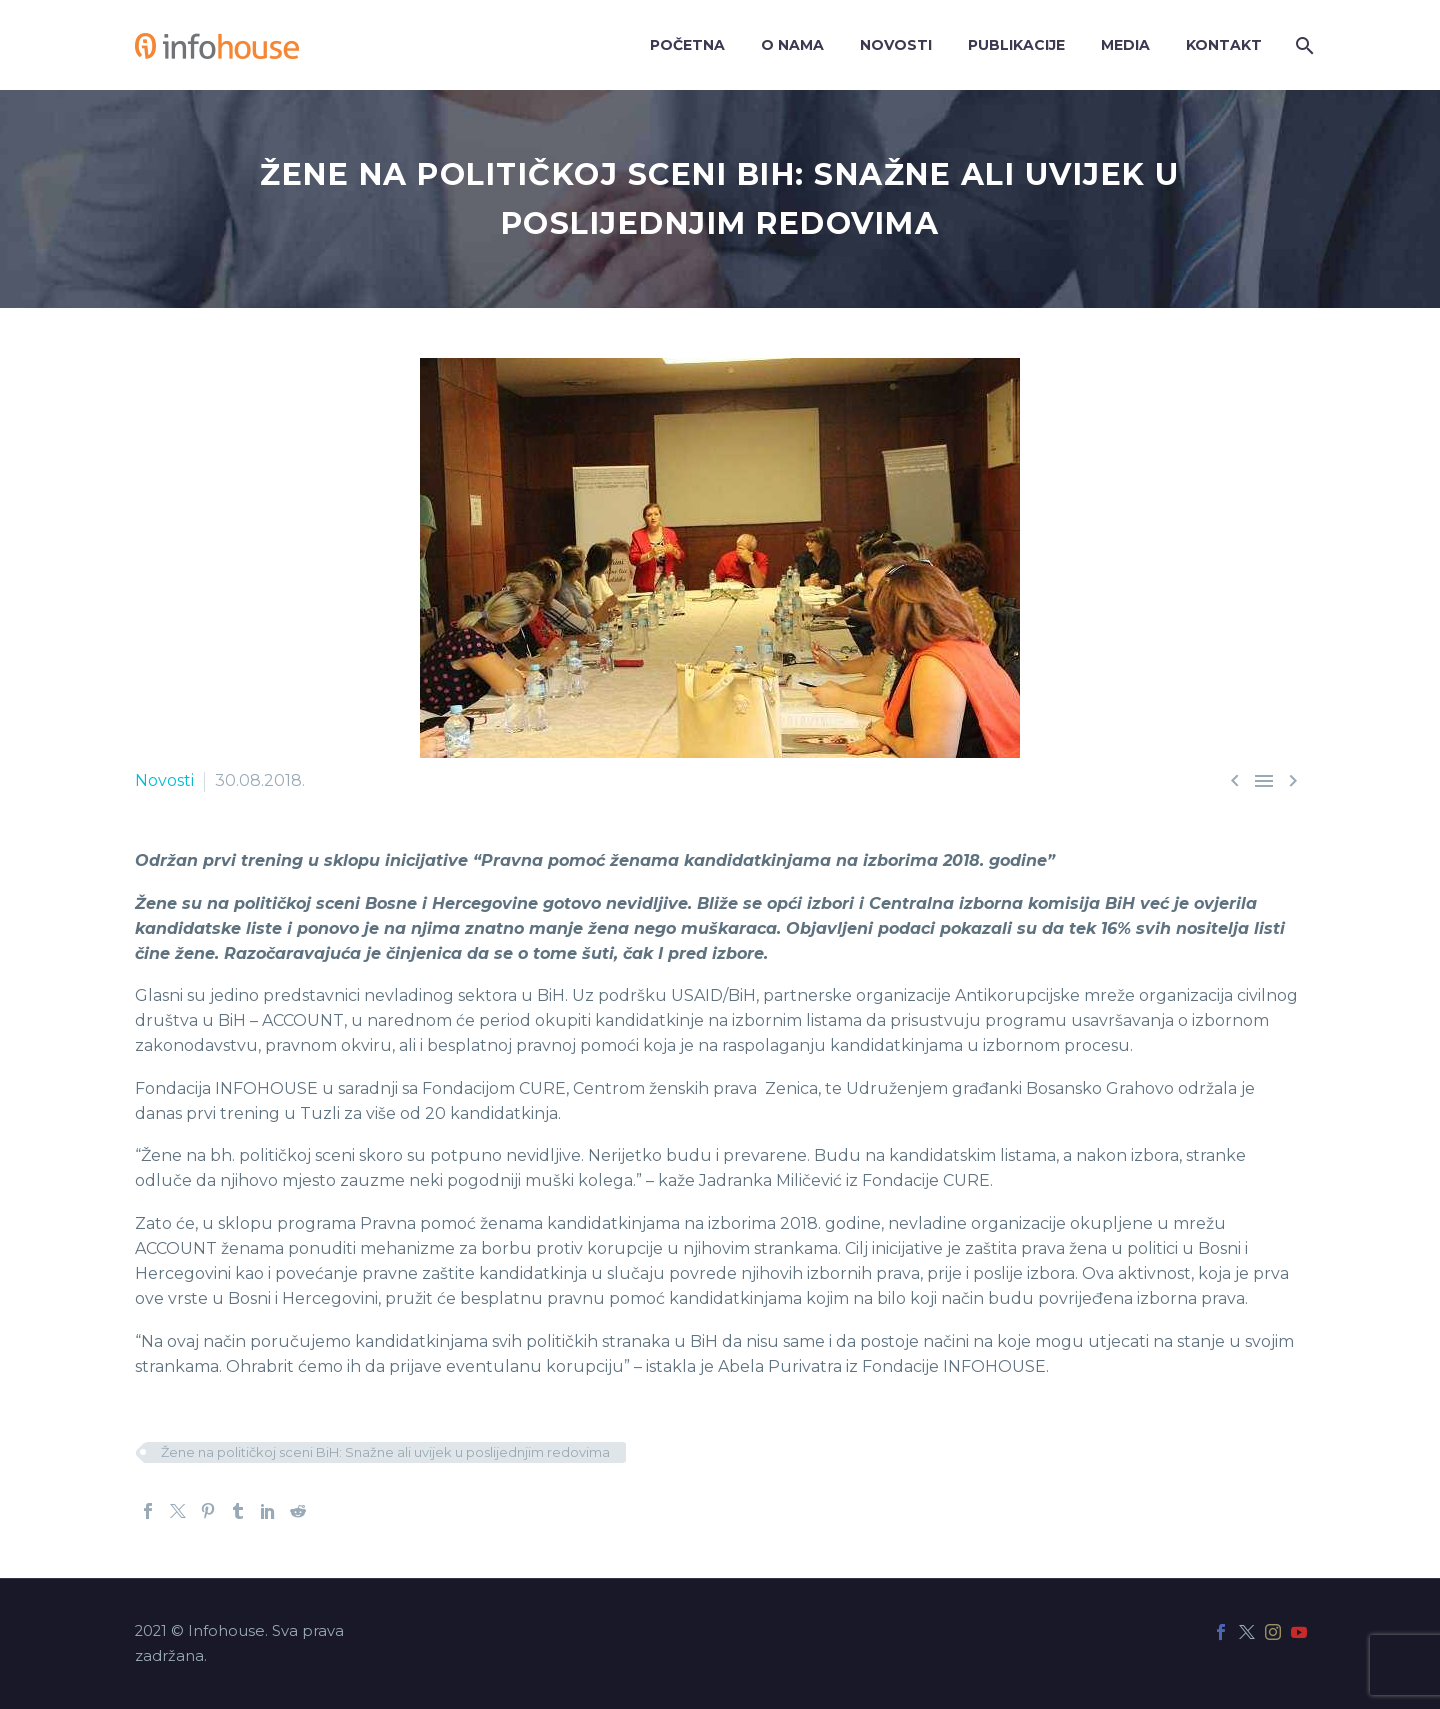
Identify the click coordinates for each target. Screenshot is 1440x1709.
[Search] (1302, 45)
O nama (792, 45)
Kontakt (1224, 45)
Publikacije (1016, 45)
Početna (687, 45)
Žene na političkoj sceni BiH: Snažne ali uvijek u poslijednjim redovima (385, 1452)
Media (1125, 45)
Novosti (896, 45)
